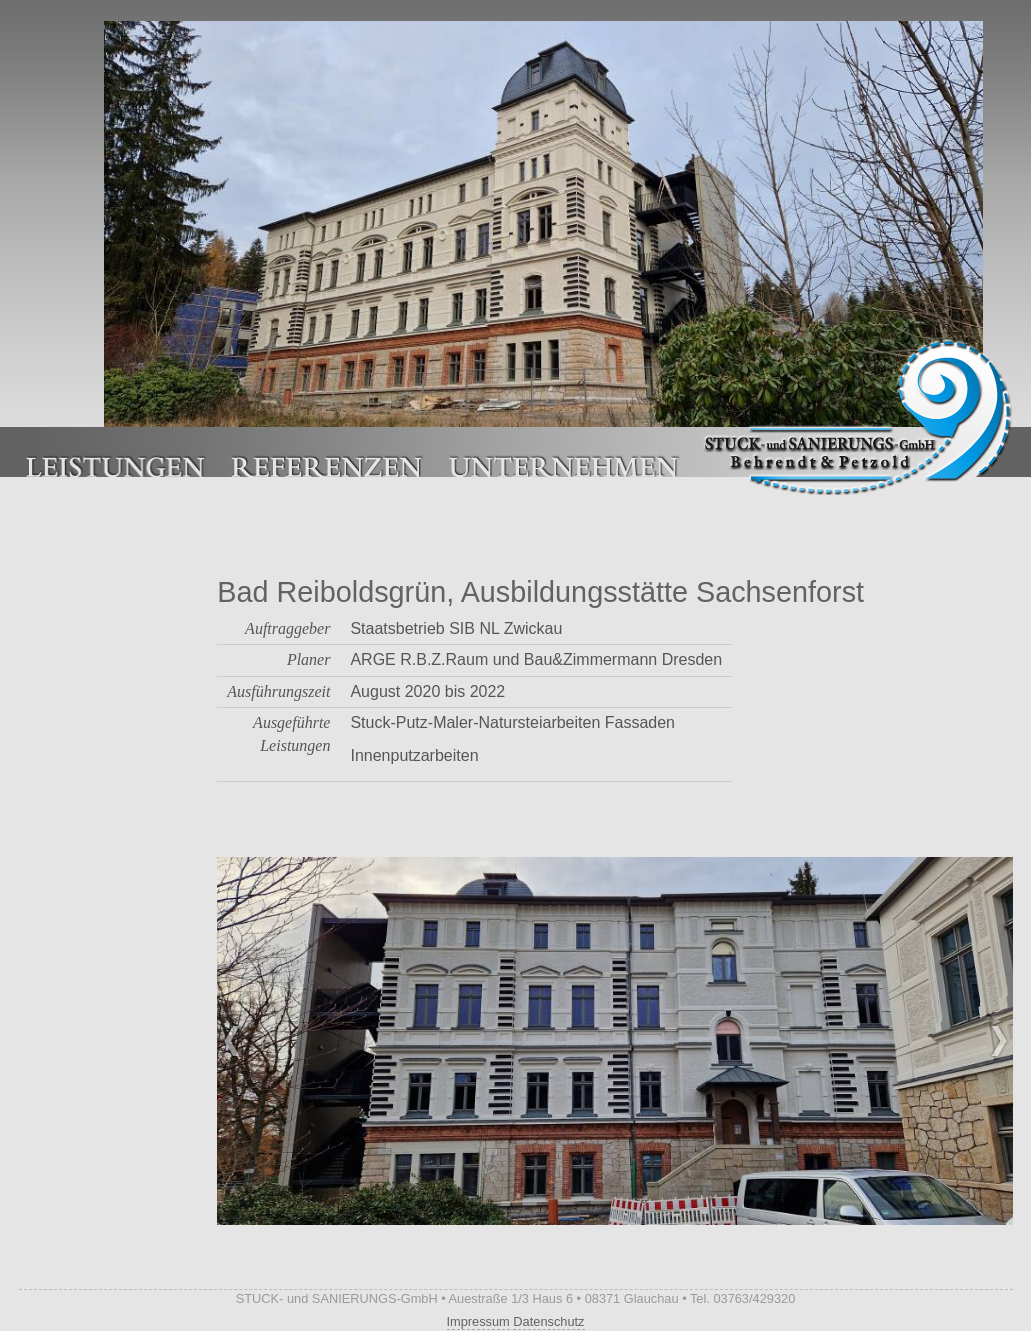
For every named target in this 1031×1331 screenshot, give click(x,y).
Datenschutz (548, 1321)
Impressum (478, 1321)
